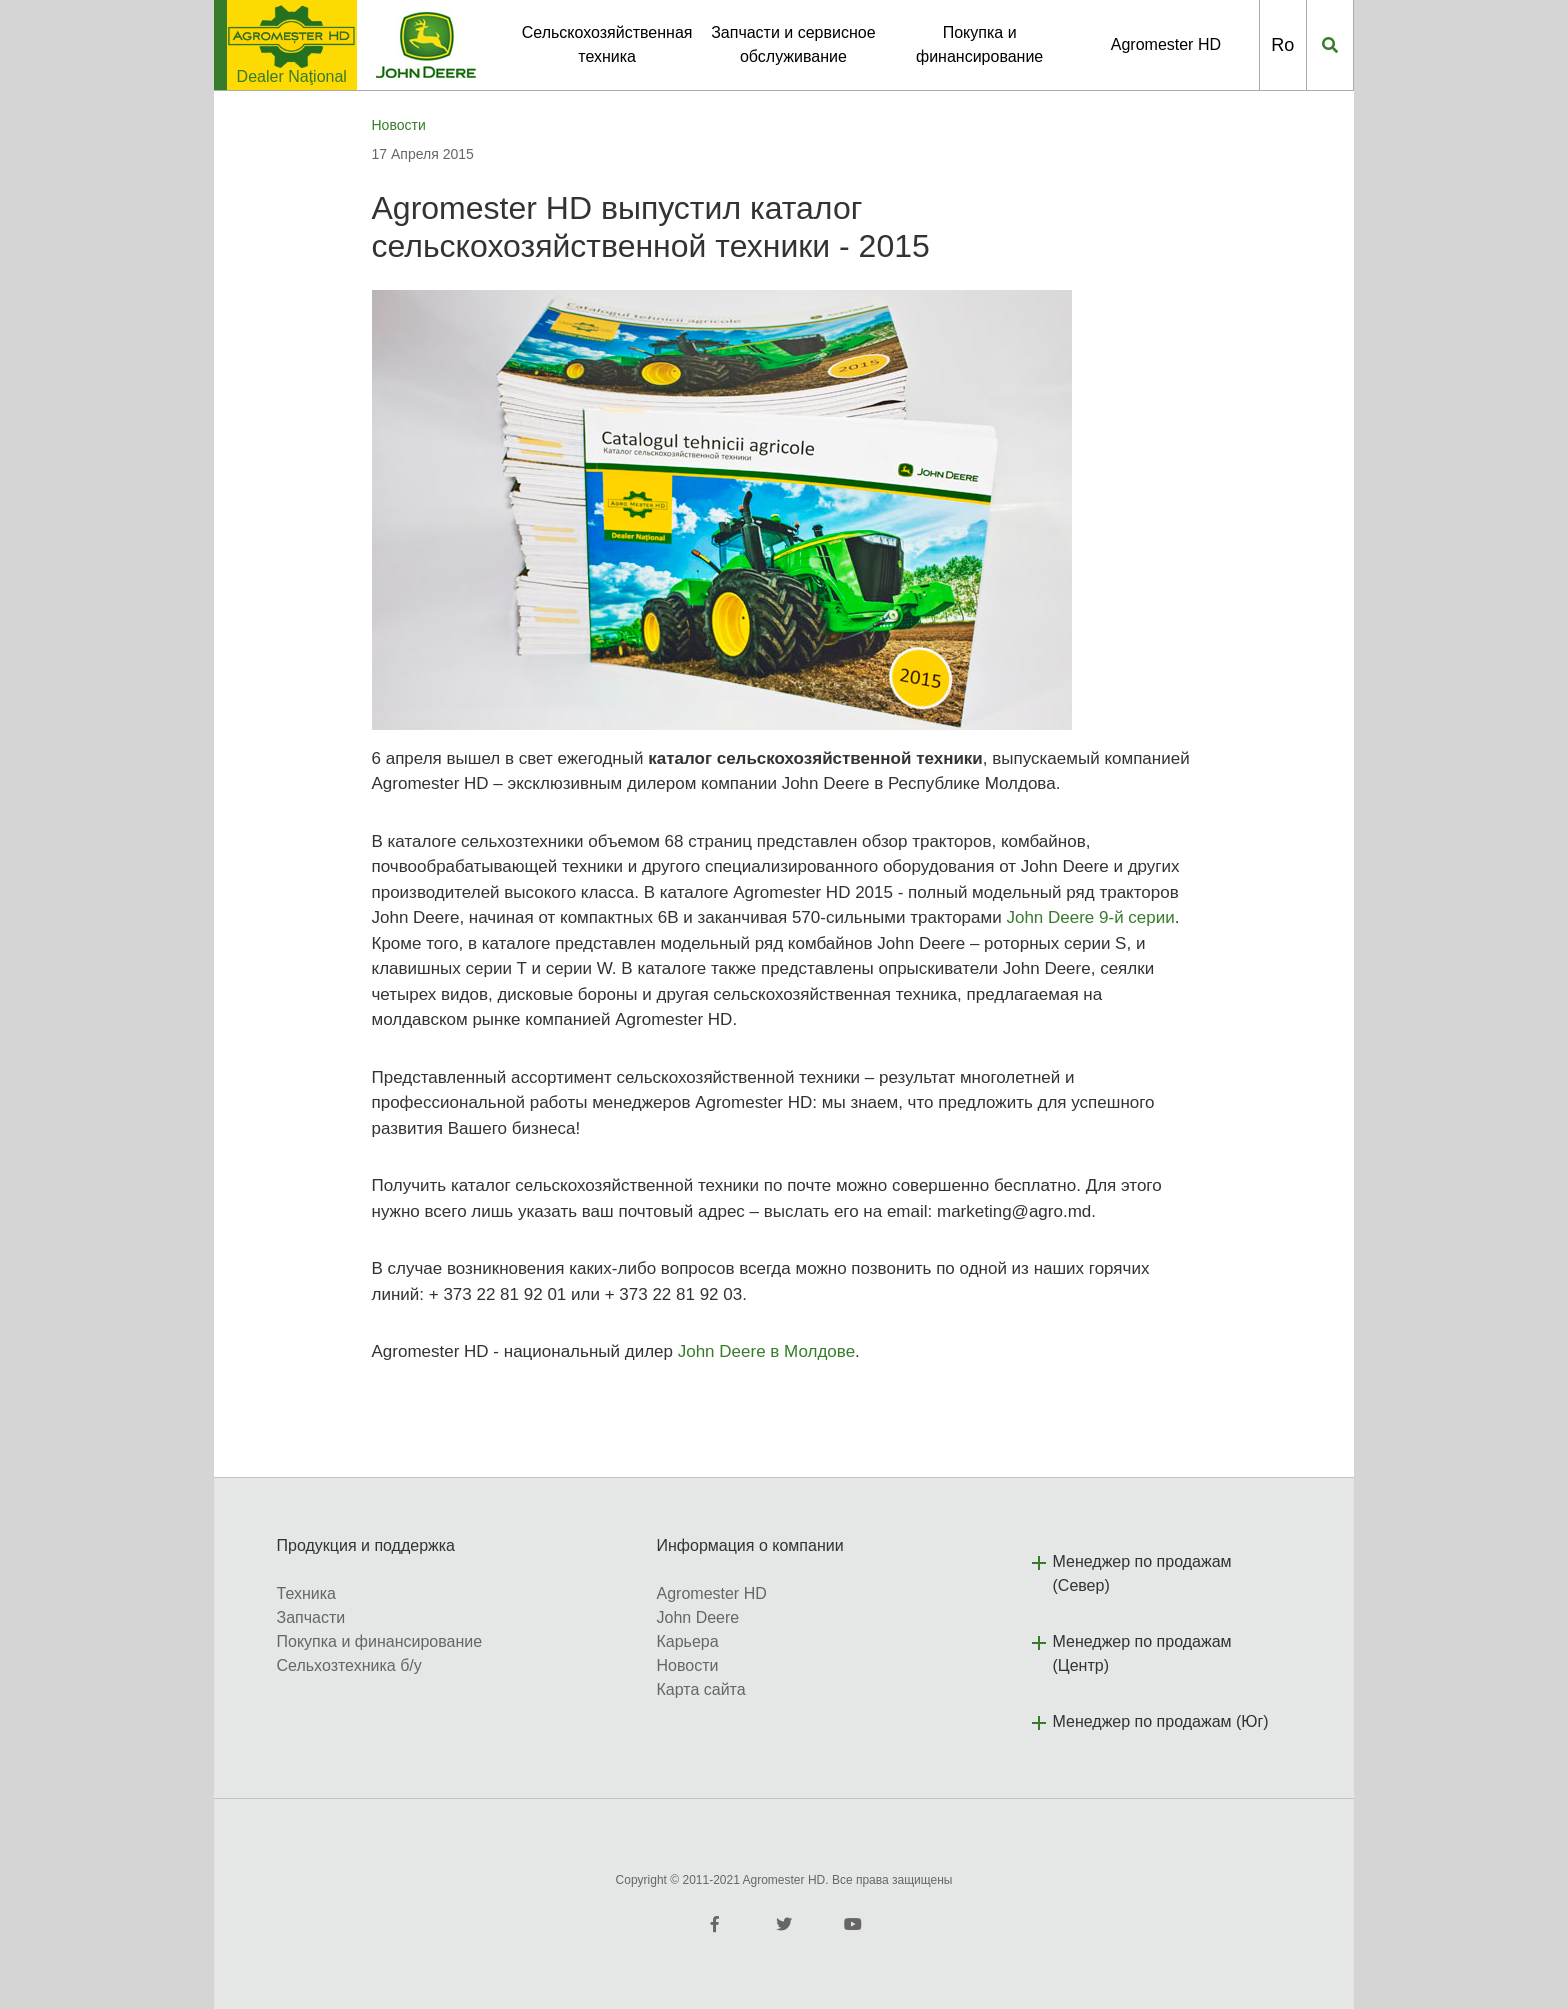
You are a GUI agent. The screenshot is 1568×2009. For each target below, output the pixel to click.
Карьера (688, 1641)
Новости (399, 125)
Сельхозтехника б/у (349, 1665)
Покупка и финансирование (380, 1641)
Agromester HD (1166, 44)
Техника (306, 1593)
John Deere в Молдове (766, 1351)
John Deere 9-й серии (1090, 917)
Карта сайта (701, 1689)
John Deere (698, 1617)
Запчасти (311, 1617)
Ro (1282, 45)
